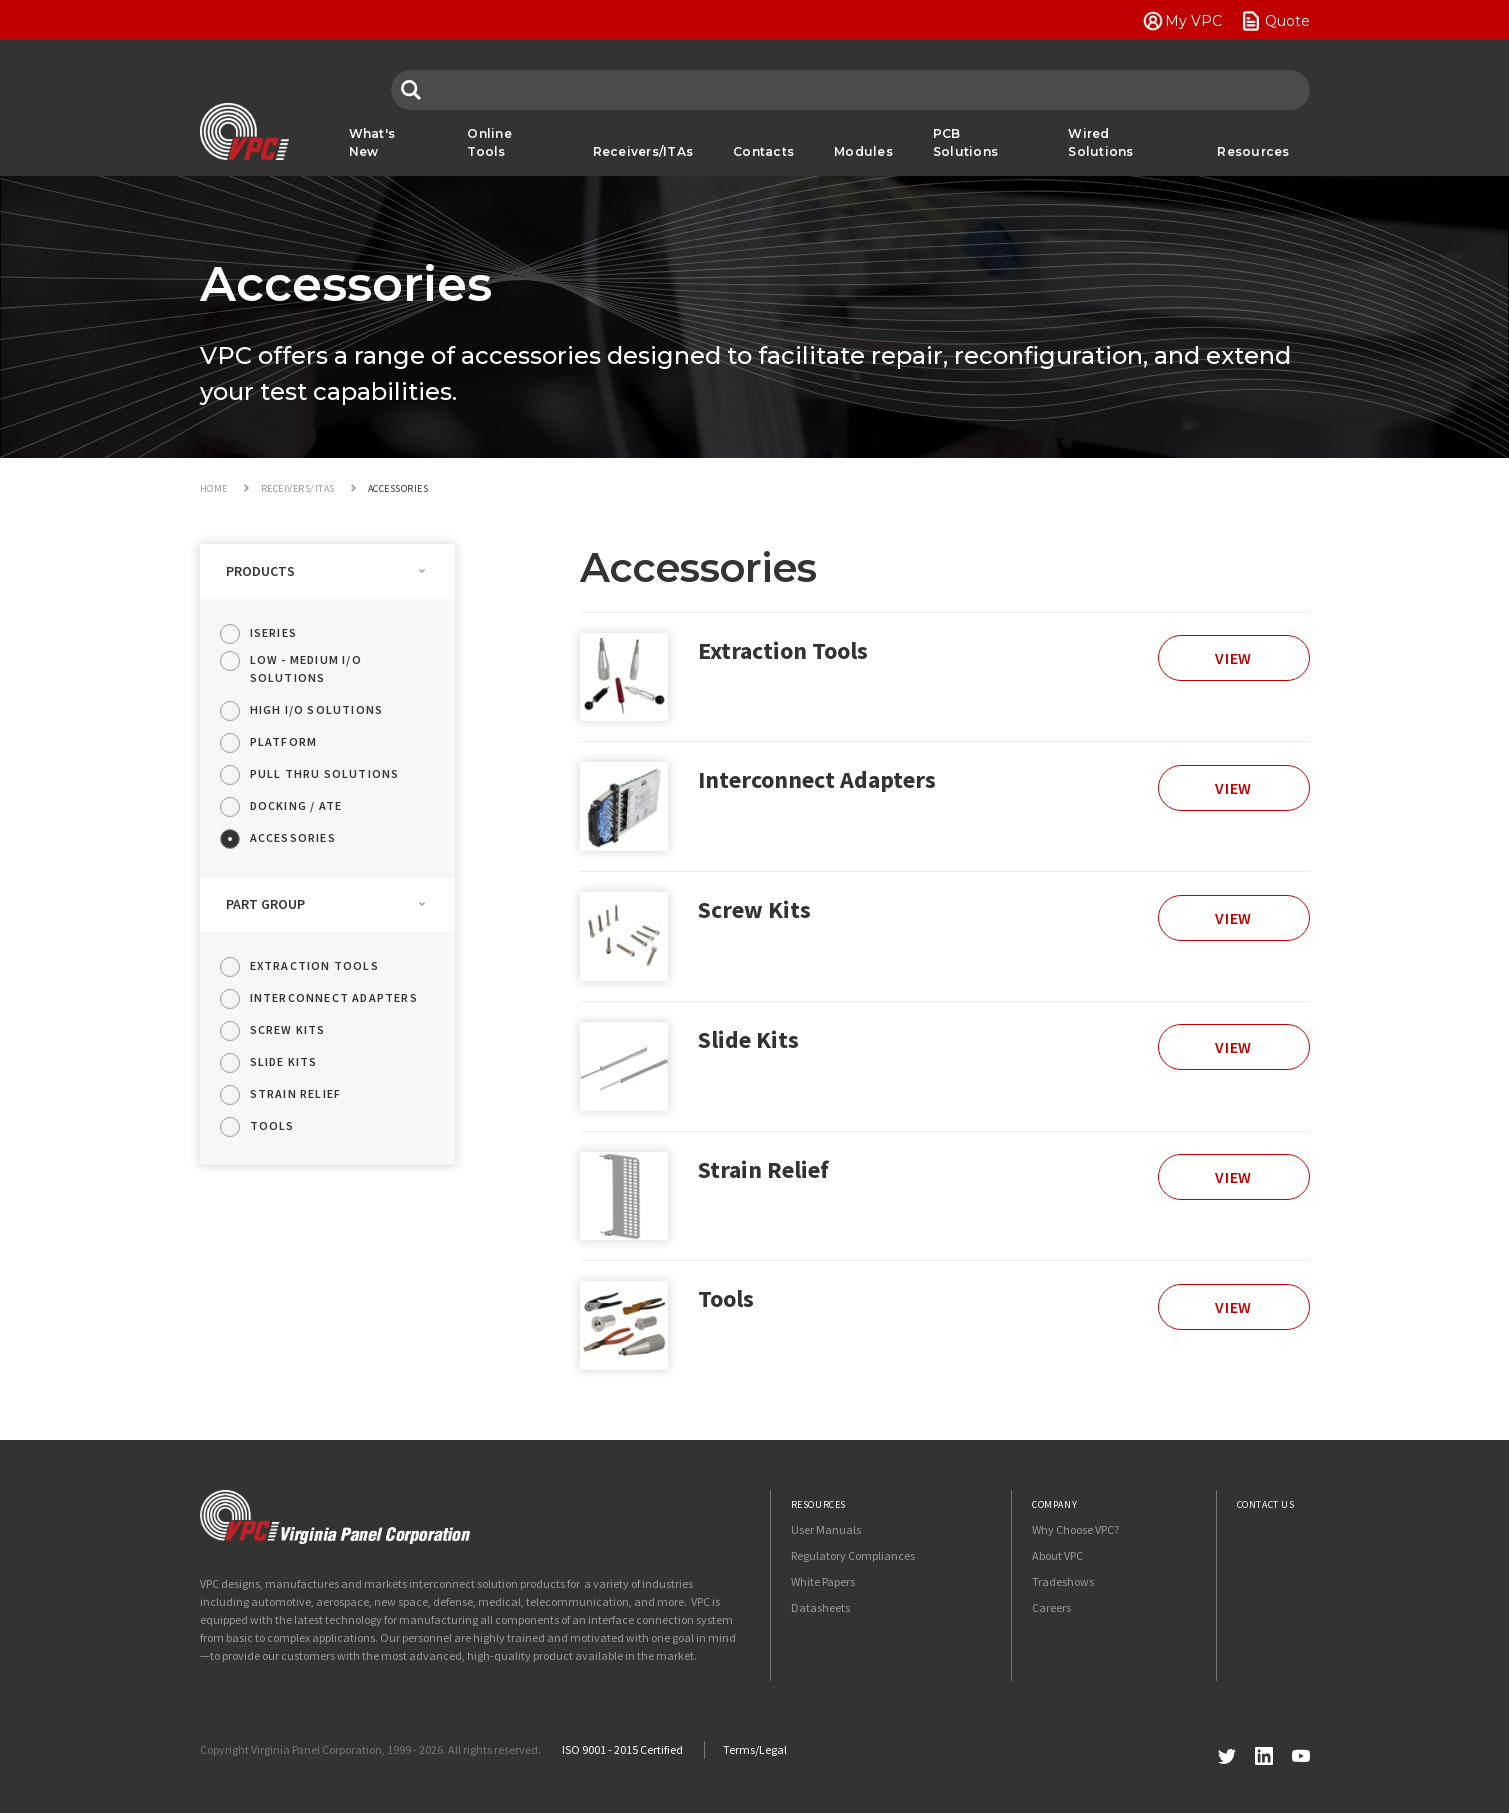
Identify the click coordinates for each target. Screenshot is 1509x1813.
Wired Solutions (1100, 142)
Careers (1051, 1607)
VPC (244, 132)
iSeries (273, 632)
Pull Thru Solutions (325, 773)
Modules (863, 151)
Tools (726, 1298)
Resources (1253, 151)
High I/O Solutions (317, 709)
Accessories (293, 837)
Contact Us (1266, 1504)
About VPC (1057, 1555)
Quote (1287, 21)
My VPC (1193, 21)
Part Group (265, 904)
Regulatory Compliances (853, 1555)
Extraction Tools (783, 650)
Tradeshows (1063, 1581)
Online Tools (489, 142)
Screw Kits (754, 909)
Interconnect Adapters (817, 779)
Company (1054, 1504)
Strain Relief (763, 1169)
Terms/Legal (755, 1749)
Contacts (763, 151)
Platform (284, 741)
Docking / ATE (296, 805)
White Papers (823, 1581)
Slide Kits (748, 1039)
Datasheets (820, 1607)
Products (260, 571)
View (1233, 658)
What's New (372, 142)
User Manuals (826, 1529)
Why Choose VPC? (1075, 1529)
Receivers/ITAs (643, 151)
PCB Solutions (965, 142)
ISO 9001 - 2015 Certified (622, 1749)
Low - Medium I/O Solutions (306, 668)
